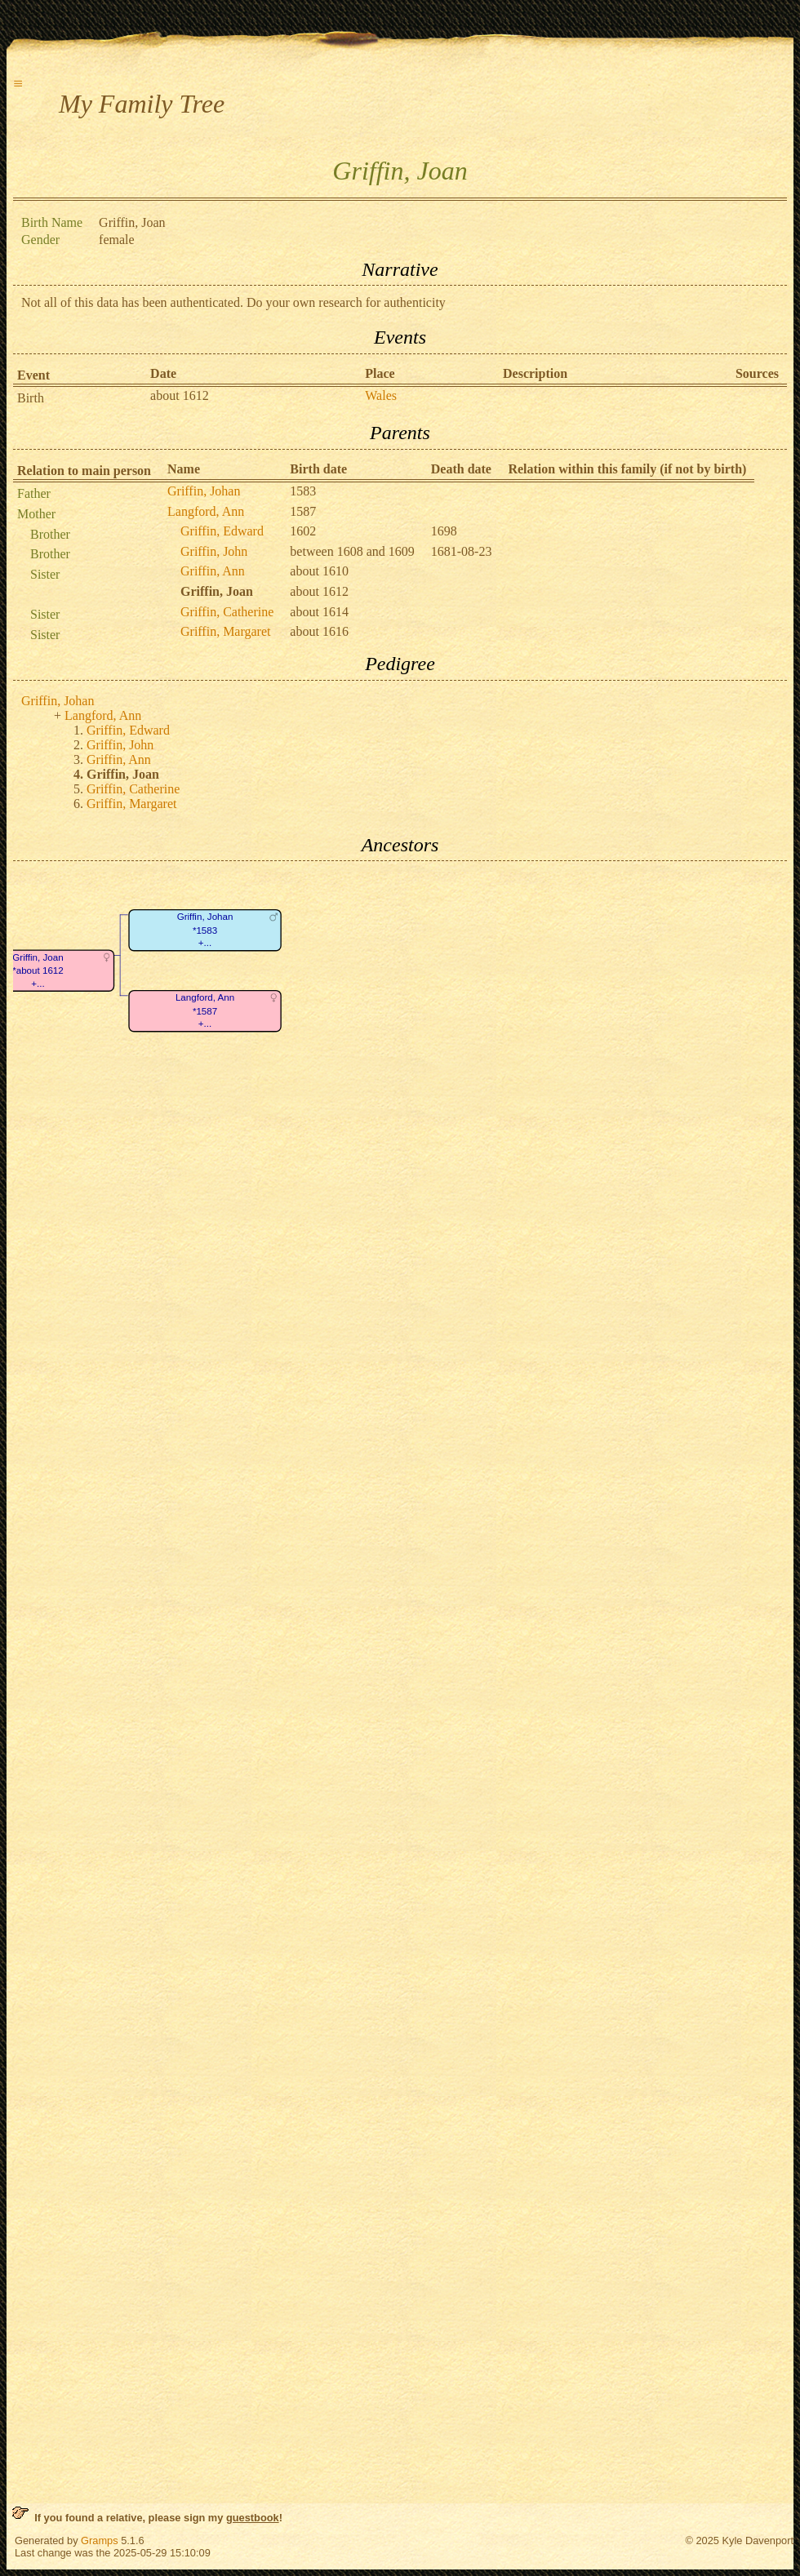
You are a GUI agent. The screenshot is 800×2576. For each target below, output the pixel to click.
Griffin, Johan (203, 491)
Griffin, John (213, 551)
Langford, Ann (205, 511)
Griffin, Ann (212, 571)
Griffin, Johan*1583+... (205, 930)
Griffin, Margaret (225, 631)
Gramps (99, 2540)
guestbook (252, 2518)
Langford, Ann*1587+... (205, 1011)
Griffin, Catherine (226, 612)
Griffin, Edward (222, 531)
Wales (381, 395)
